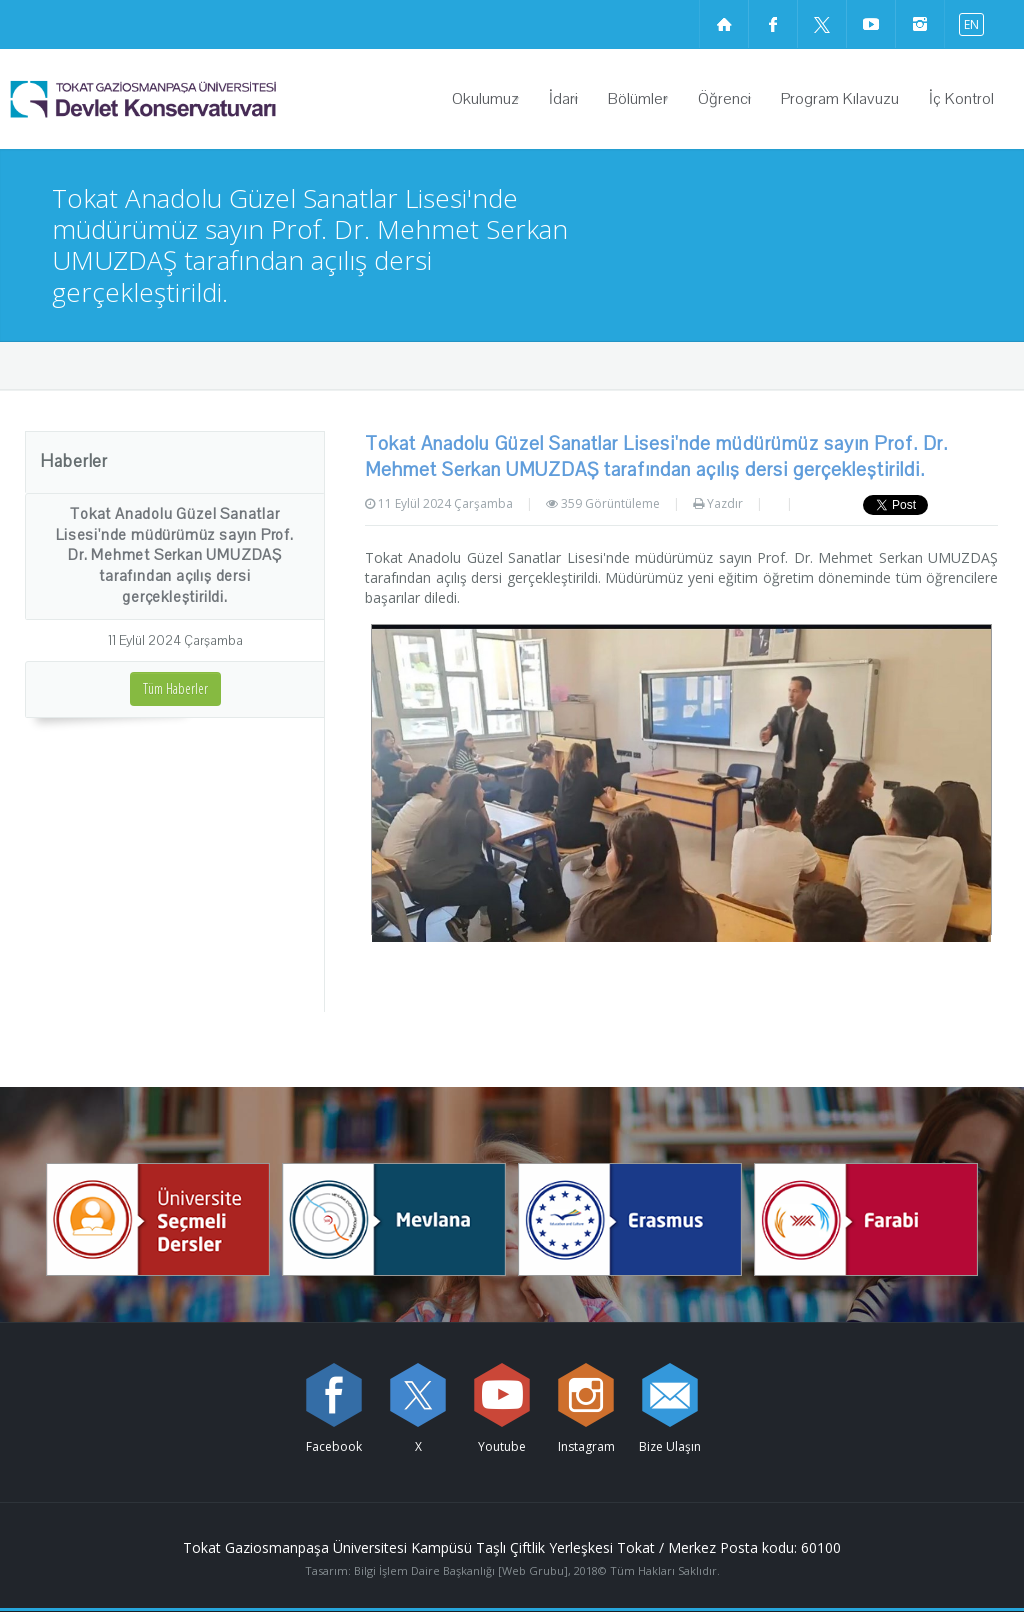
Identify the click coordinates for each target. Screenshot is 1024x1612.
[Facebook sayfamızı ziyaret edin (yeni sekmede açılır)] (773, 24)
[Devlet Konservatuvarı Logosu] (194, 99)
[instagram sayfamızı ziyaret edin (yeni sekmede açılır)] (920, 24)
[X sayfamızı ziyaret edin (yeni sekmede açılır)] (822, 24)
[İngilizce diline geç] (967, 23)
